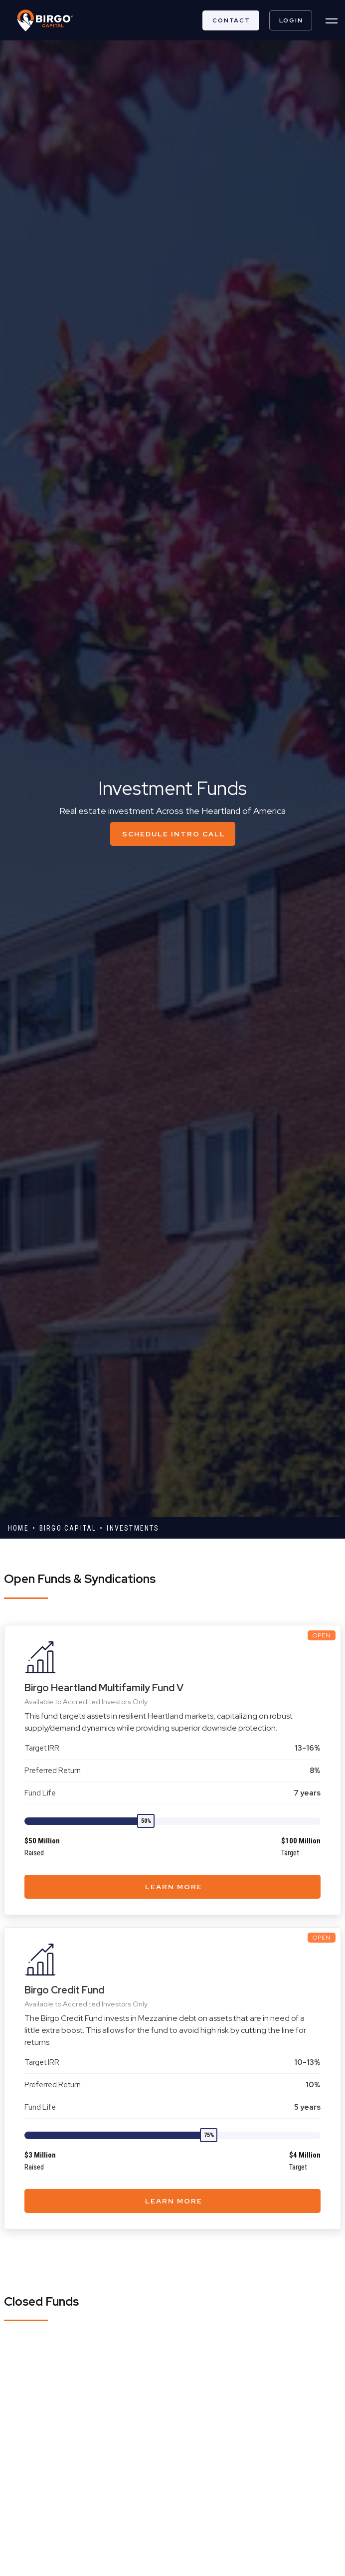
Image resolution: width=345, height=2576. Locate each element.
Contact (231, 20)
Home (18, 1528)
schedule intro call (173, 833)
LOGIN (291, 20)
